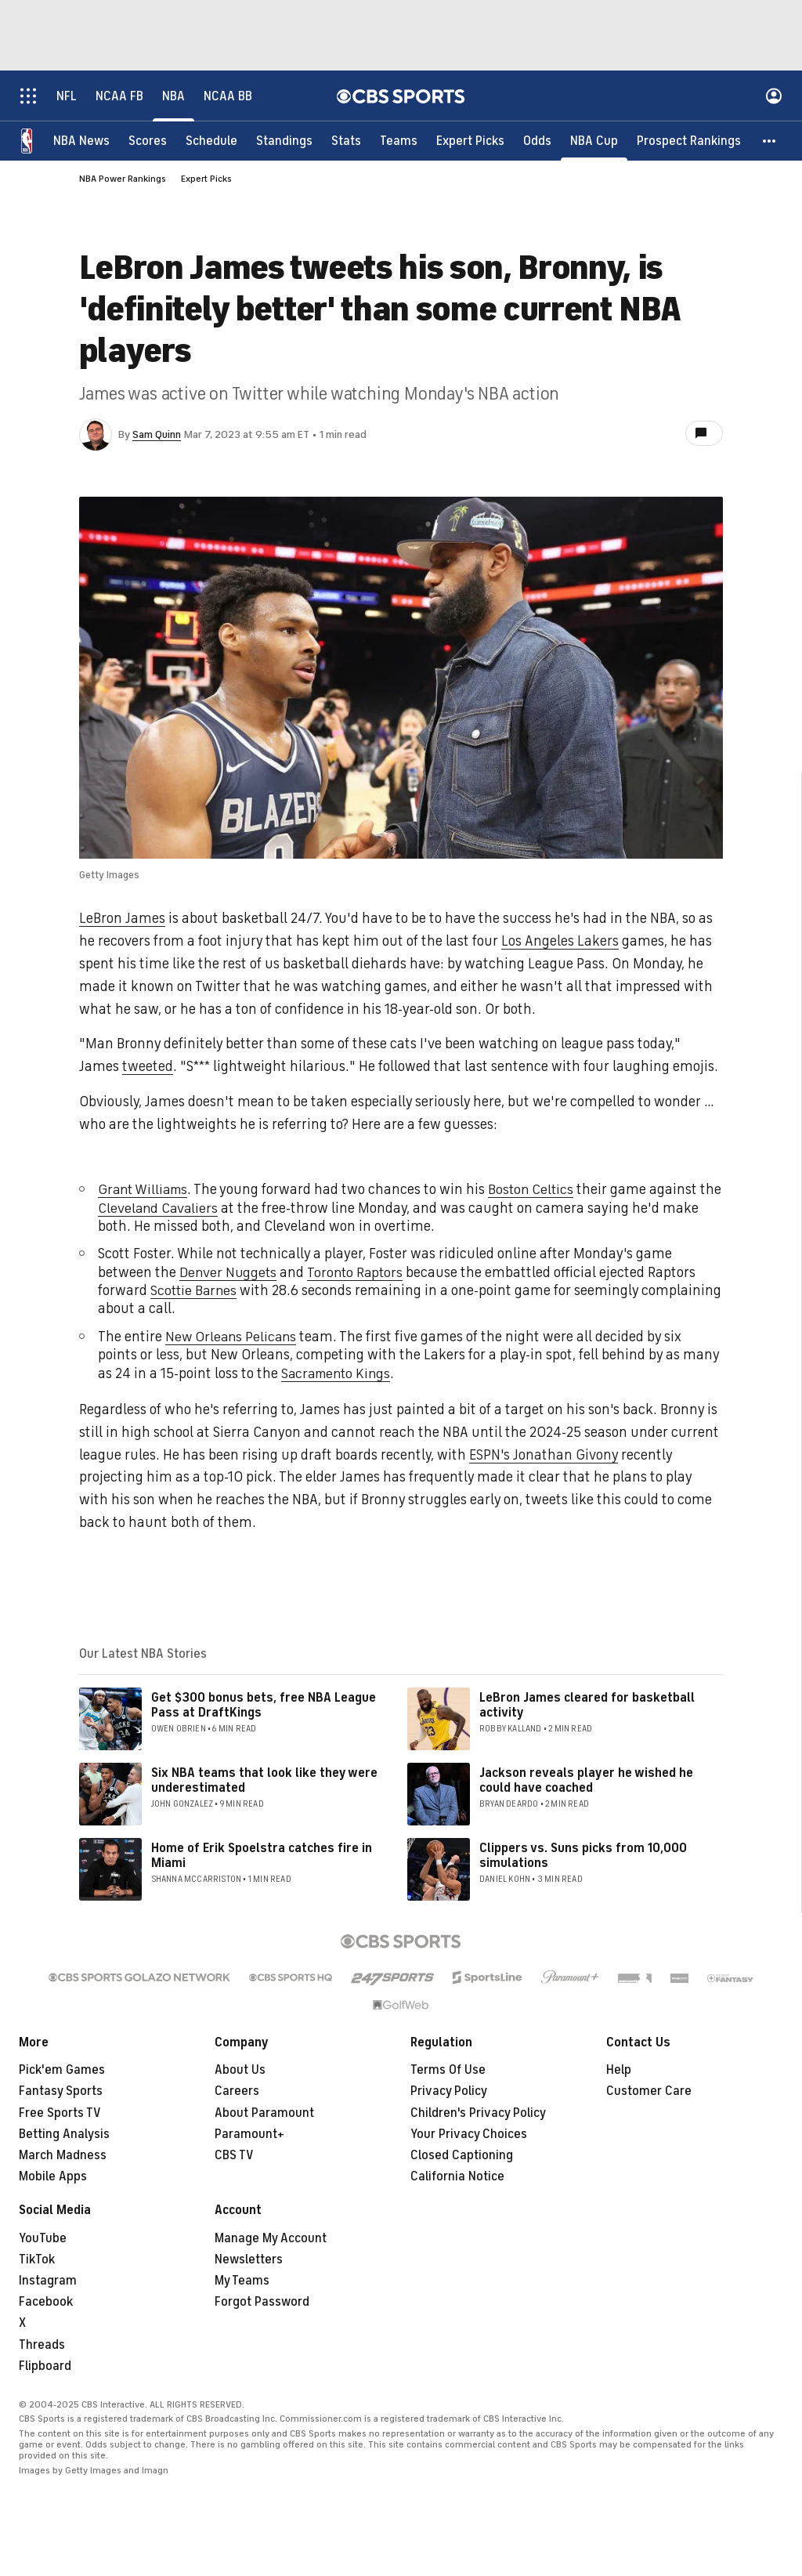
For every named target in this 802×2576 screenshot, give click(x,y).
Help (618, 2070)
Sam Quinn (156, 434)
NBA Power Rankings (122, 178)
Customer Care (649, 2091)
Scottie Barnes (195, 1290)
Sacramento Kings (338, 1373)
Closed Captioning (461, 2155)
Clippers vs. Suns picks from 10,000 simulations (583, 1855)
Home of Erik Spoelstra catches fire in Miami (261, 1855)
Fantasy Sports (61, 2091)
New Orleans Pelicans (232, 1336)
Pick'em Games (62, 2070)
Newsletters (249, 2259)
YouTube (43, 2238)
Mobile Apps (53, 2176)
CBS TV (234, 2155)
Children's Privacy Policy (478, 2113)
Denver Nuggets (229, 1272)
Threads (42, 2345)
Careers (237, 2091)
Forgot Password (262, 2302)
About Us (240, 2070)
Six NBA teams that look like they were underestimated (264, 1780)
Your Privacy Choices (468, 2134)
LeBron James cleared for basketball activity (587, 1705)
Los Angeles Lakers (560, 941)
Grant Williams (145, 1189)
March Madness (63, 2155)
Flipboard (45, 2366)
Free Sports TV (60, 2113)
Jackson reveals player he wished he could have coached (586, 1780)
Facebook (46, 2302)
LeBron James (122, 918)
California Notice (457, 2176)
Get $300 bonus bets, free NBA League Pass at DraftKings (263, 1705)
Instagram (48, 2280)
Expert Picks (206, 178)
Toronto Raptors (358, 1272)
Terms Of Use (448, 2070)
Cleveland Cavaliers (183, 1208)
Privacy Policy (448, 2091)
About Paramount (264, 2113)
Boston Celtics (537, 1189)
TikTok (37, 2259)
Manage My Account (271, 2238)
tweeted (147, 1066)
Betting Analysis (64, 2134)
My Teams (242, 2280)
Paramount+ (249, 2134)
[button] (769, 141)
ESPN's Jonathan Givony (543, 1454)
